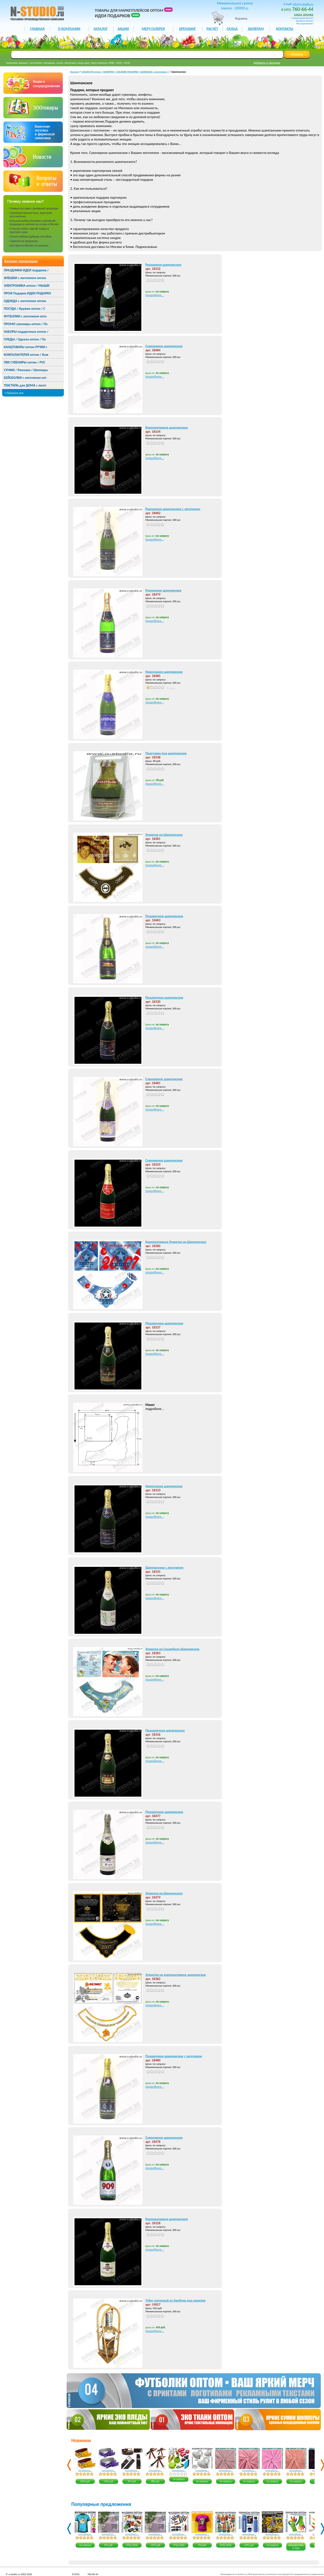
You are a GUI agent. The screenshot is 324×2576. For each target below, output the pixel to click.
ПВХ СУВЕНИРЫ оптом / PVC (24, 362)
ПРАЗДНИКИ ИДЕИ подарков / (26, 270)
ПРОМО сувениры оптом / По (25, 324)
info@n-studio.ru (303, 4)
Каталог (74, 71)
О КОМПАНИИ (69, 29)
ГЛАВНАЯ (37, 29)
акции (123, 29)
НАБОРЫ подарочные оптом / (26, 332)
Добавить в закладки (267, 63)
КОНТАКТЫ (284, 29)
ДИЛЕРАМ (256, 29)
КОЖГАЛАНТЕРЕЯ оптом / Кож (26, 355)
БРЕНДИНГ (187, 29)
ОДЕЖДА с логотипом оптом (25, 301)
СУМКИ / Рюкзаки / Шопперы (26, 370)
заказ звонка (303, 14)
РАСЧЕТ (212, 29)
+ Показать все (14, 393)
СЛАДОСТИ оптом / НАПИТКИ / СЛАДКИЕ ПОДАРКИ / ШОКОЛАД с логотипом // (125, 71)
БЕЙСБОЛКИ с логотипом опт (25, 378)
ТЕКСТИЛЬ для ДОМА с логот (25, 385)
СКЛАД (232, 29)
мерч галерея (153, 29)
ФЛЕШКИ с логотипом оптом (25, 278)
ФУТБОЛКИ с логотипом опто (25, 316)
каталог (101, 29)
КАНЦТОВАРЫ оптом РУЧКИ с (25, 347)
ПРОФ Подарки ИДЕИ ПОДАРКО (27, 293)
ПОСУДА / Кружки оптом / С (24, 309)
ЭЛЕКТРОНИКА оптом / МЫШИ (26, 286)
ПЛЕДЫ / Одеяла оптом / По (25, 339)
